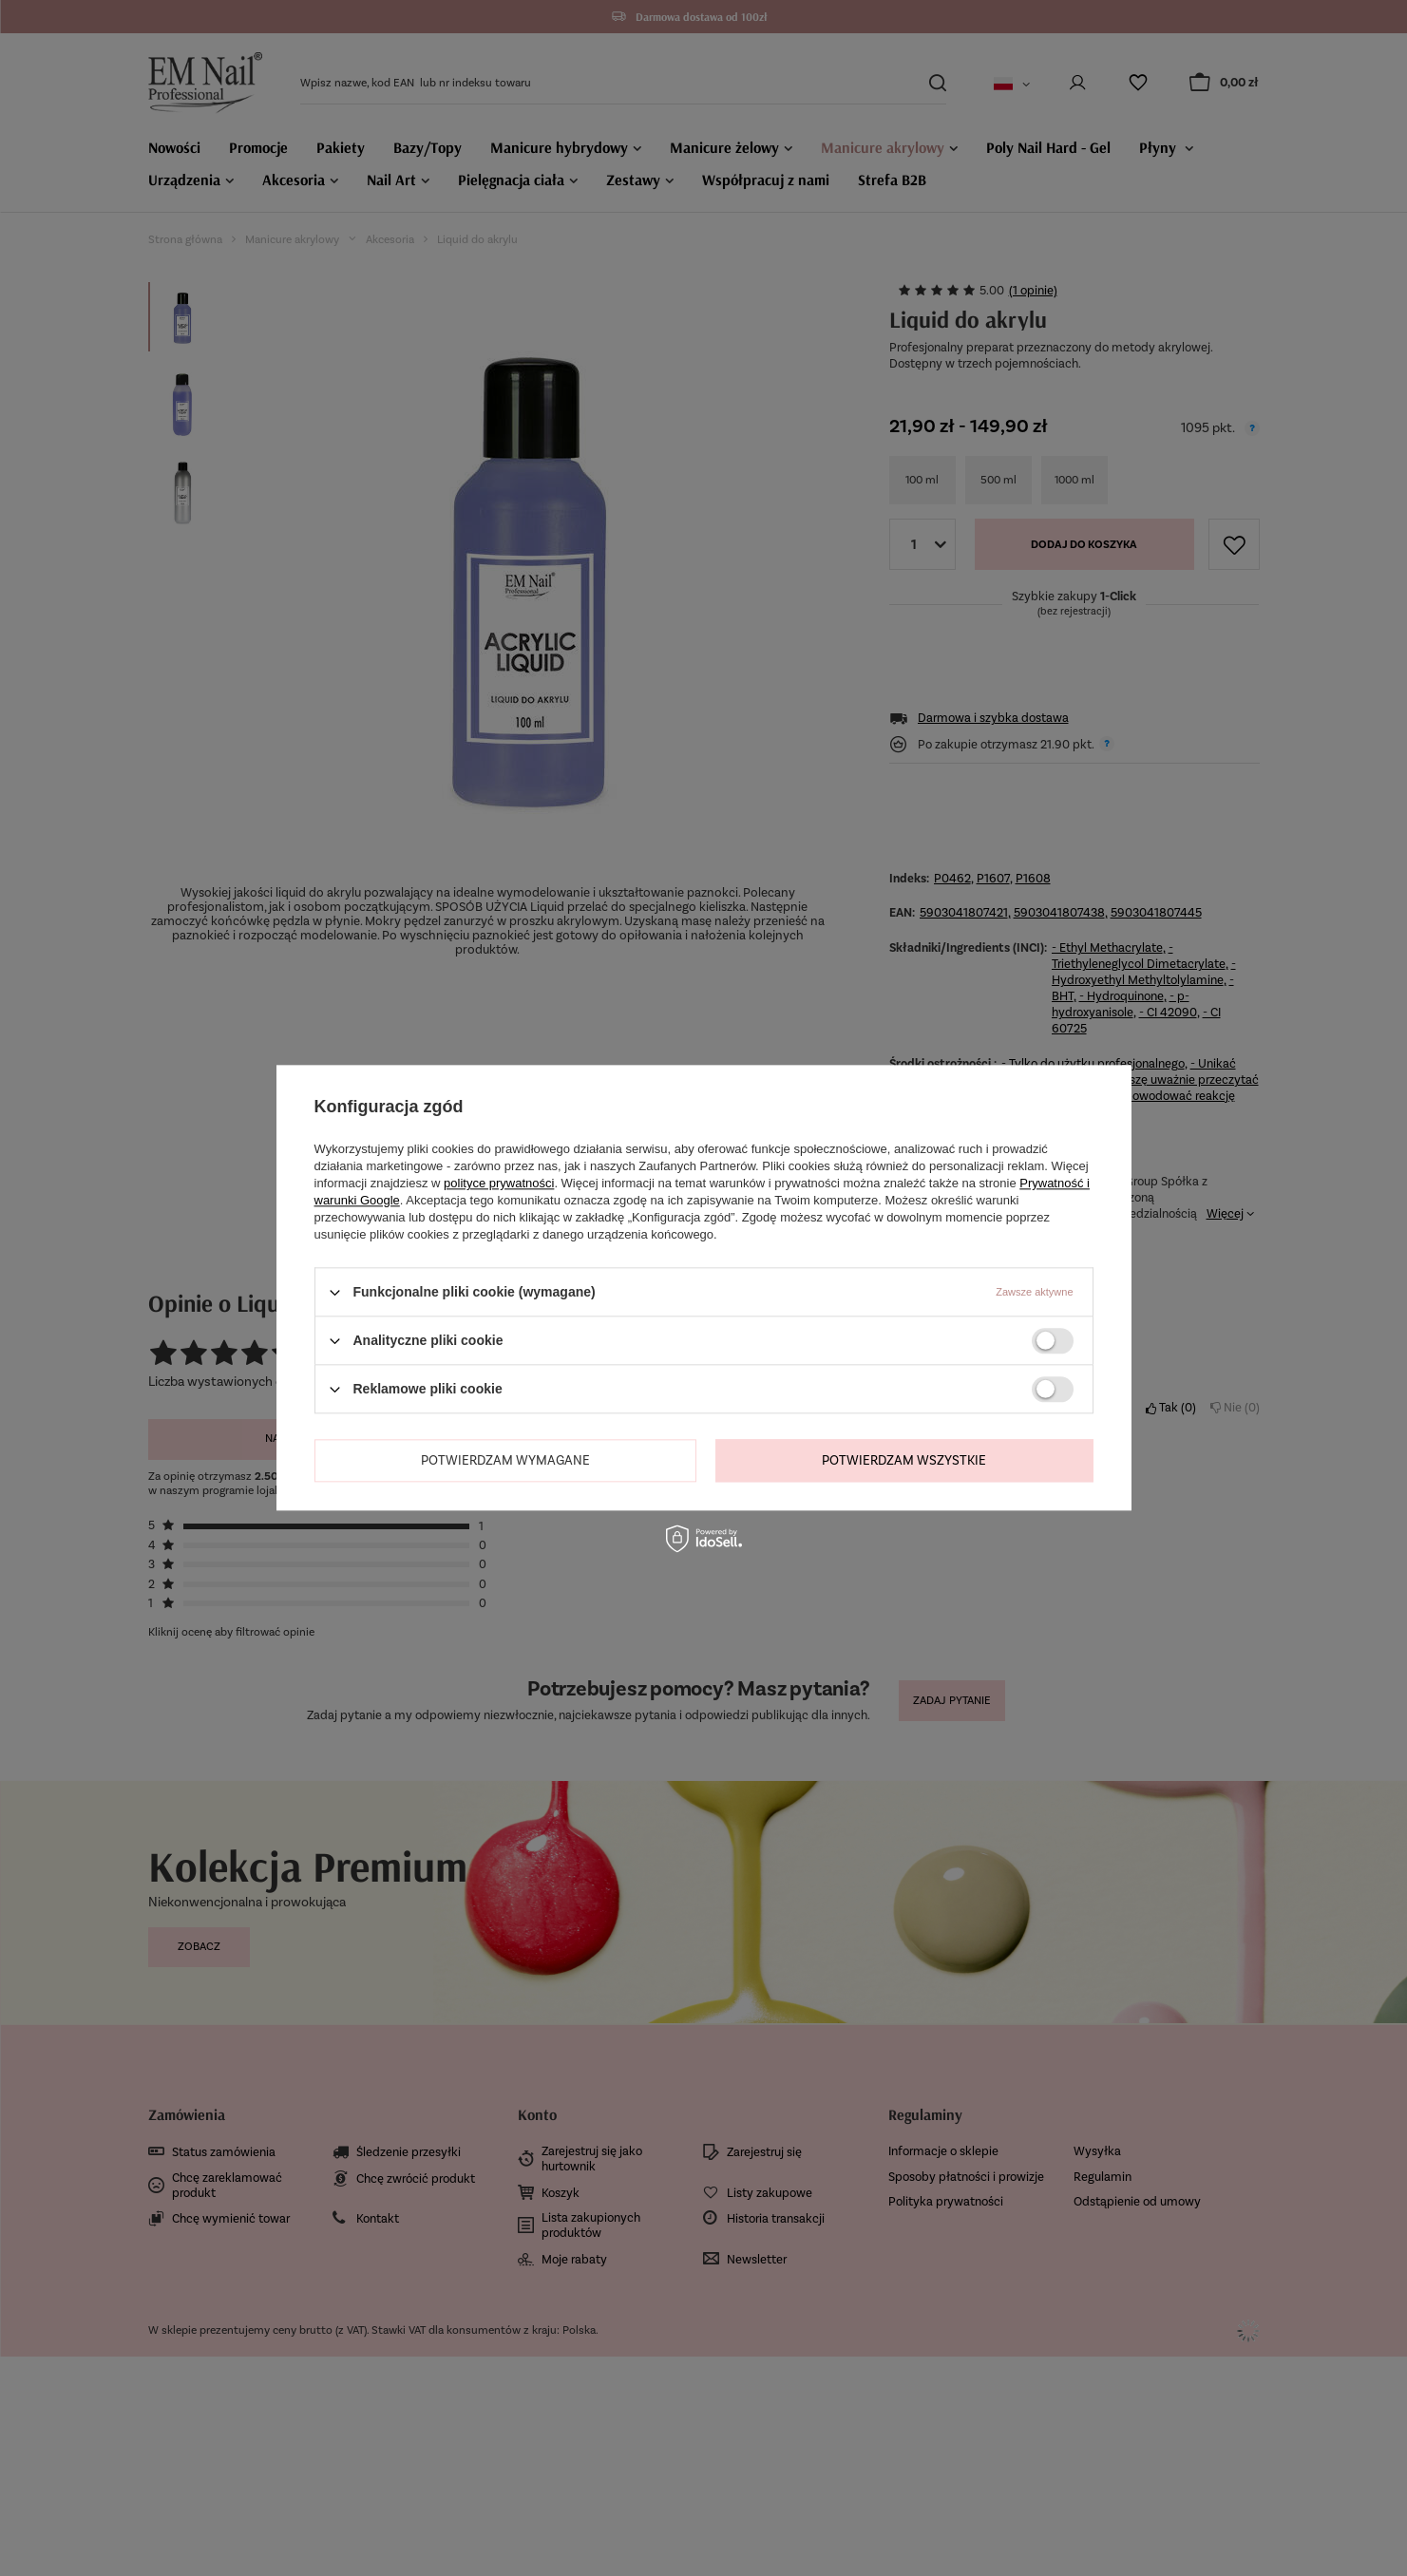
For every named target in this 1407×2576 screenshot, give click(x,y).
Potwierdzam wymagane (505, 1460)
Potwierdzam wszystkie (904, 1460)
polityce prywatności (499, 1183)
